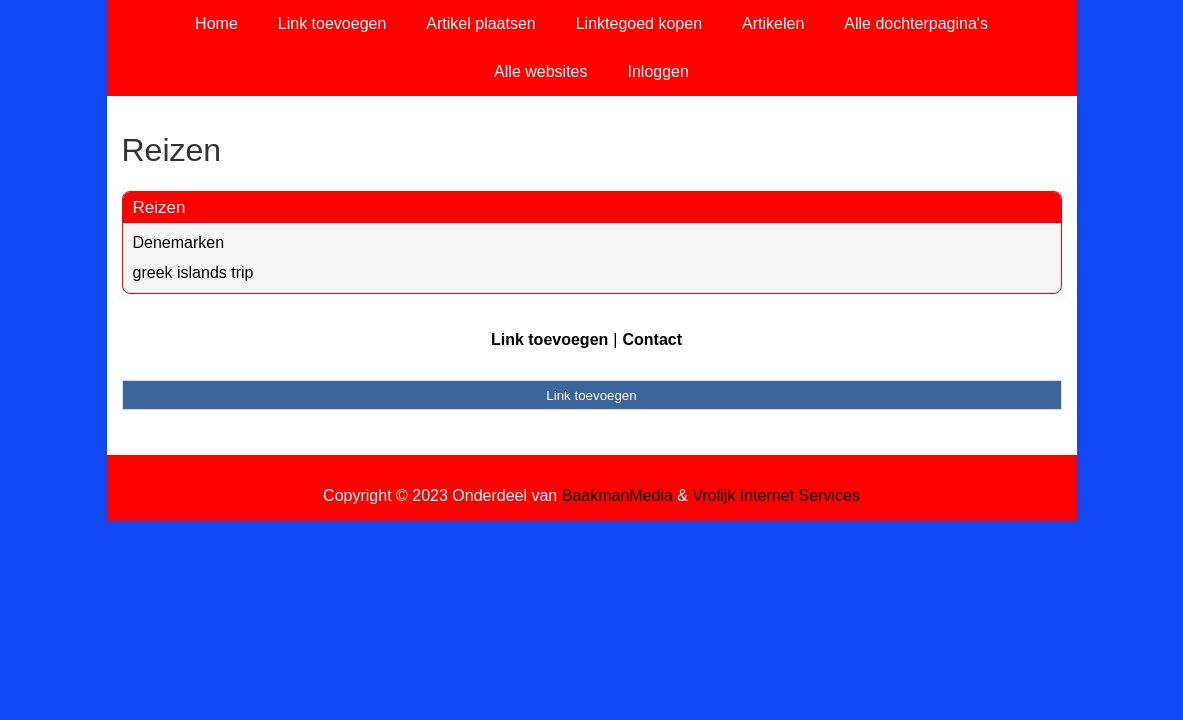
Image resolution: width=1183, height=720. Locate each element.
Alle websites (540, 71)
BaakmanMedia (617, 495)
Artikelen (773, 23)
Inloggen (657, 71)
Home (216, 23)
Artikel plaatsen (480, 23)
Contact (652, 339)
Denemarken (179, 242)
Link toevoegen (332, 23)
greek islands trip (193, 272)
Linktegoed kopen (639, 23)
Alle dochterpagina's (916, 23)
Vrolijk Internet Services (775, 495)
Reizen (159, 207)
